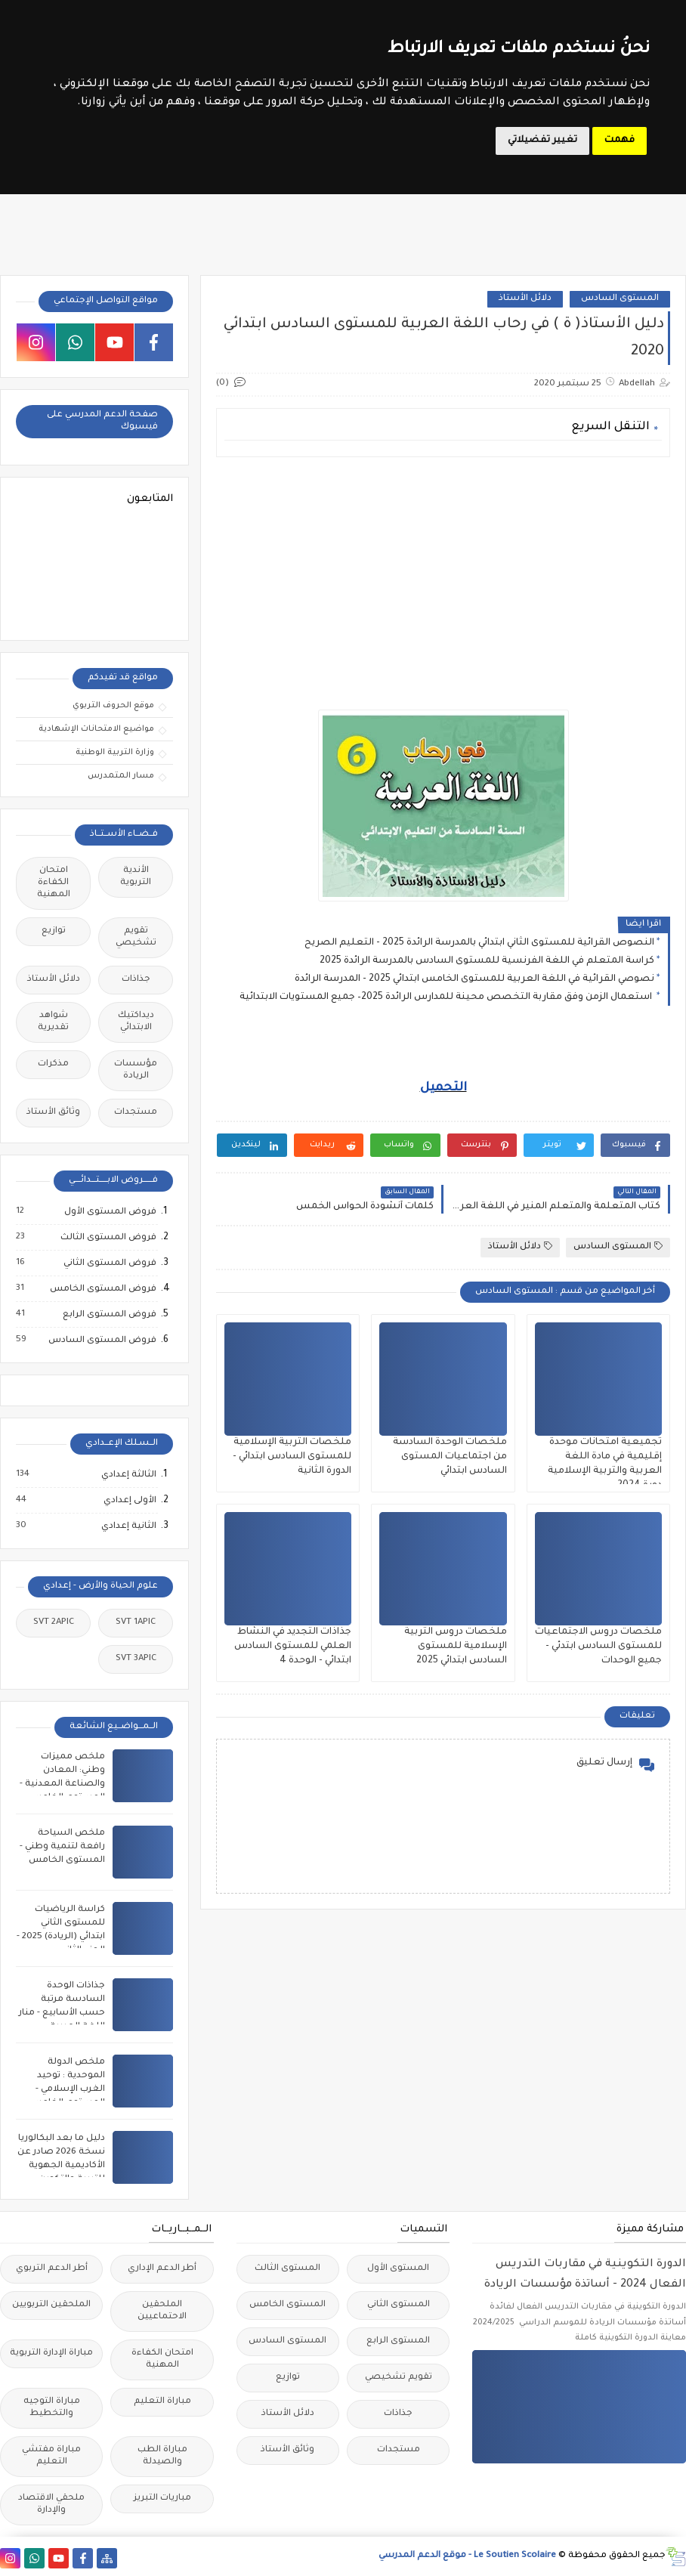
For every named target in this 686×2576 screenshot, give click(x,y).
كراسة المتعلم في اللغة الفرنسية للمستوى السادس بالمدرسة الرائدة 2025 (487, 961)
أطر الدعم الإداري (162, 2269)
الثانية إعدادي (128, 1526)
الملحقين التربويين (51, 2305)
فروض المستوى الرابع (108, 1315)
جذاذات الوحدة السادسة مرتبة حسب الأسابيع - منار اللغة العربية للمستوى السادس (62, 2013)
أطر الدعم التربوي (52, 2269)
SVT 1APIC (136, 1623)
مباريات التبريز (162, 2498)
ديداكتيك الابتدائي (136, 1022)
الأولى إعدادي (129, 1501)
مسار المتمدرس (121, 776)
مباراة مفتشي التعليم (51, 2456)
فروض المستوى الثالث (107, 1238)
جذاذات (136, 980)
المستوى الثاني (398, 2305)
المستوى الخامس (287, 2305)
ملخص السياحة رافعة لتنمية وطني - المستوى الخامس (62, 1847)
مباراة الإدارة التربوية (51, 2353)
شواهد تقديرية (53, 1022)
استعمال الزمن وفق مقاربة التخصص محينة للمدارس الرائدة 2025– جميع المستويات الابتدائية (446, 997)
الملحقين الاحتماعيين (162, 2311)
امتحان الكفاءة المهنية (53, 883)
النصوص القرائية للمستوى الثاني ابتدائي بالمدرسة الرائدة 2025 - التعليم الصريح (479, 943)
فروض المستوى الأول (109, 1212)
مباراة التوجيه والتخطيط (51, 2408)
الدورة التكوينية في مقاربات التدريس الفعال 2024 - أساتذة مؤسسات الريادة (585, 2275)
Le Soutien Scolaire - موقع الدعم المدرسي (467, 2556)
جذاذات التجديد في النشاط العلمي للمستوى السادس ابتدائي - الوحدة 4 (292, 1646)
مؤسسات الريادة (135, 1070)
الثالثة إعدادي (128, 1475)
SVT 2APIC (53, 1623)
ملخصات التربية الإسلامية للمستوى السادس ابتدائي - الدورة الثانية (292, 1457)
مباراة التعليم (162, 2402)
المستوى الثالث (287, 2269)
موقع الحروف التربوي (113, 705)
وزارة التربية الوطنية (115, 752)
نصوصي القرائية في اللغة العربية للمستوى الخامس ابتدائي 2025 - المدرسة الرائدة (474, 979)
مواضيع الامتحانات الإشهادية (96, 729)
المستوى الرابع (398, 2341)
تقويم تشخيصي (136, 937)
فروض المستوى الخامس (102, 1289)
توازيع (54, 931)
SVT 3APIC (136, 1659)
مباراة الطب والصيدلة (162, 2456)
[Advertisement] (442, 574)
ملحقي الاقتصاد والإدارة (51, 2505)
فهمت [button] (619, 140)
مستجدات (135, 1113)
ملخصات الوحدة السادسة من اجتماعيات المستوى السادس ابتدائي (450, 1457)
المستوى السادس (620, 299)
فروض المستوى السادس (101, 1340)
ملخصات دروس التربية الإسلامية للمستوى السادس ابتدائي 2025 (455, 1646)
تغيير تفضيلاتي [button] (542, 140)
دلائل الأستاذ (525, 299)
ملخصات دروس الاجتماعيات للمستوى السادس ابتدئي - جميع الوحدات (598, 1646)
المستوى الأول (398, 2269)
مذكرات (53, 1064)
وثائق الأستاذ (53, 1113)
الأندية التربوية (135, 877)
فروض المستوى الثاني (109, 1263)
